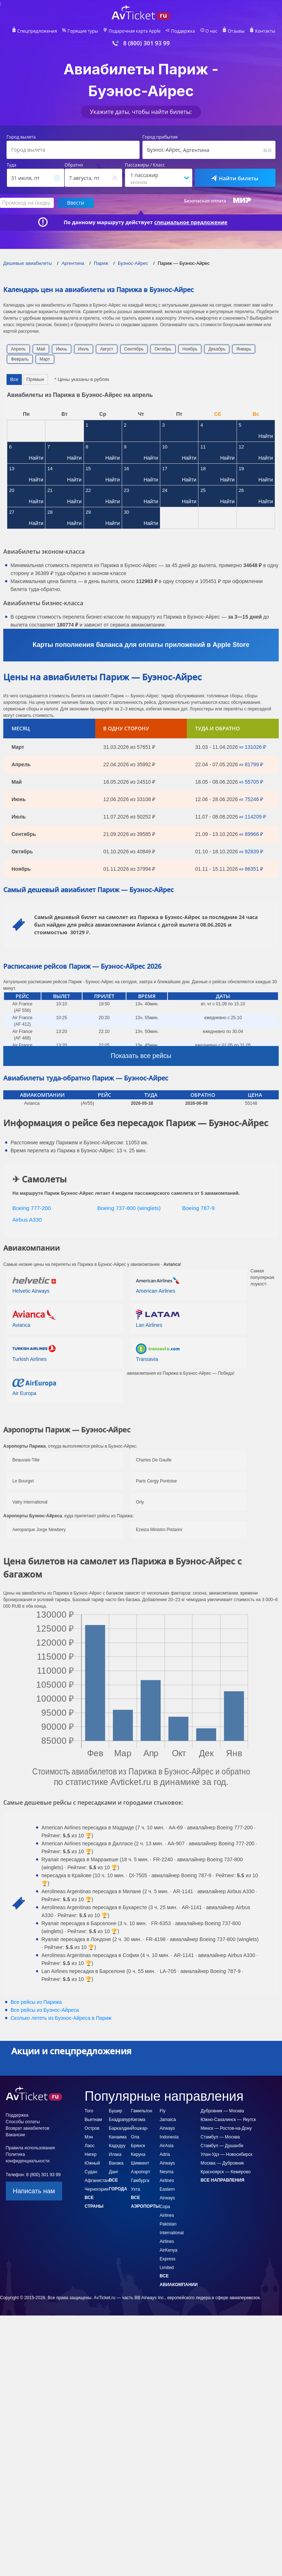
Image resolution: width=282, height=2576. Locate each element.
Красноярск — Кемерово (226, 2171)
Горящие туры (83, 31)
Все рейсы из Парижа (36, 2002)
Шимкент (140, 2163)
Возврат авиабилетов (27, 2128)
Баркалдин (120, 2128)
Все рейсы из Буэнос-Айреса (45, 2010)
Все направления (222, 2180)
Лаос (89, 2145)
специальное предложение (190, 222)
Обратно (74, 165)
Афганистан (97, 2180)
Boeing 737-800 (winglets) (129, 1208)
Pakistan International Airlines (172, 2233)
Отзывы (236, 31)
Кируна (138, 2154)
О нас (211, 31)
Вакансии (15, 2134)
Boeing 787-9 (198, 1208)
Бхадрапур (120, 2119)
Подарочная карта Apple (135, 31)
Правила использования (30, 2147)
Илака (115, 2154)
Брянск (138, 2145)
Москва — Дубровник (222, 2163)
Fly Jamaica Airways (168, 2119)
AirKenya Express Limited (168, 2259)
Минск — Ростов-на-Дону (226, 2128)
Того (89, 2110)
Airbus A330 (27, 1220)
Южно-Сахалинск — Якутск (228, 2119)
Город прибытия (160, 137)
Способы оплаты (23, 2121)
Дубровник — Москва (222, 2110)
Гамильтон (141, 2110)
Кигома (138, 2119)
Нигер (91, 2154)
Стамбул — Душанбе (222, 2145)
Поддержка (183, 31)
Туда (11, 165)
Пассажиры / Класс (145, 165)
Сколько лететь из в (61, 2018)
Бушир (115, 2110)
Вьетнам (93, 2119)
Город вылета (21, 137)
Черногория (96, 2189)
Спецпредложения (37, 31)
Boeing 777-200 (31, 1208)
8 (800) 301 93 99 (146, 43)
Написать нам (34, 2191)
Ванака (116, 2163)
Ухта (135, 2189)
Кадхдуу (117, 2145)
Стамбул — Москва (220, 2137)
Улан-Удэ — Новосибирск (226, 2154)
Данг (113, 2171)
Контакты (265, 31)
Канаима (118, 2137)
